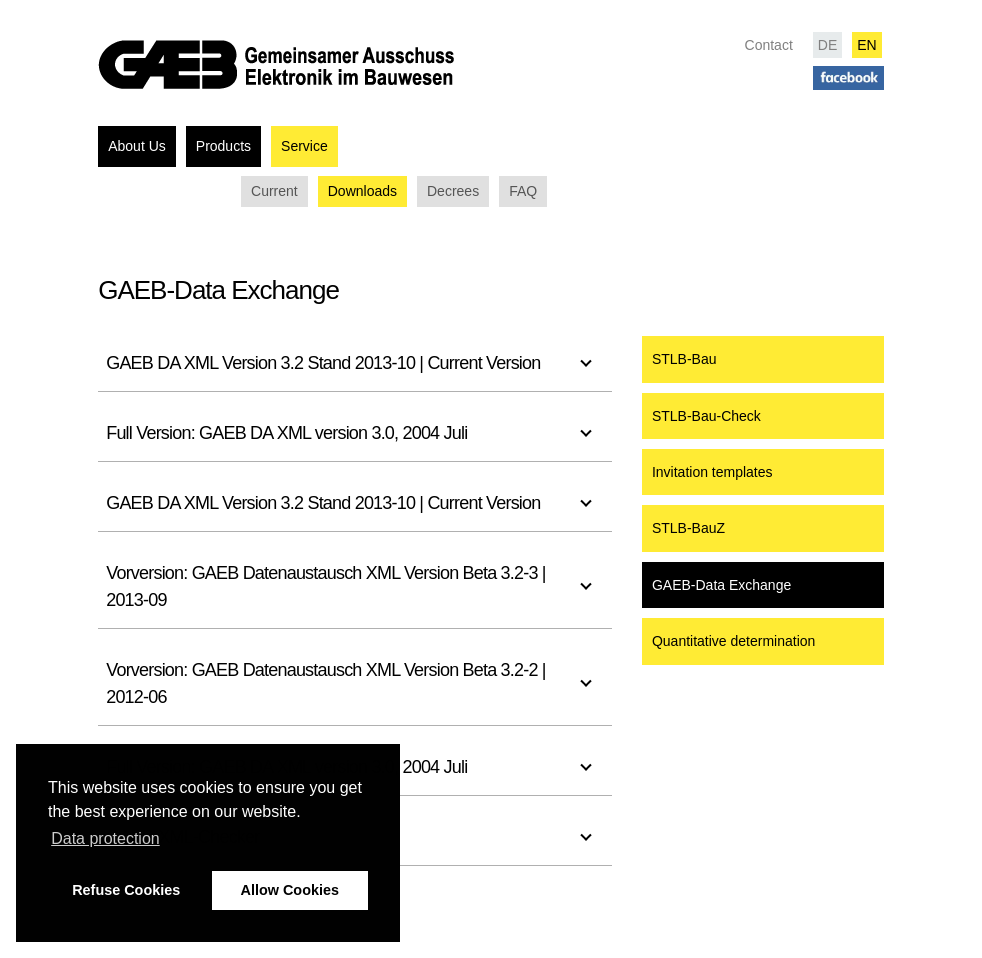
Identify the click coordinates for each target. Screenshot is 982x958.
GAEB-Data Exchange (721, 585)
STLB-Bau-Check (706, 416)
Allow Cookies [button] (290, 890)
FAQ (523, 191)
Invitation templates (712, 472)
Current (274, 191)
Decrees (453, 191)
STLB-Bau (684, 359)
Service (304, 146)
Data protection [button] (105, 838)
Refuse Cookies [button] (126, 890)
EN (866, 45)
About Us (137, 146)
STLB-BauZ (688, 528)
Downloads (362, 191)
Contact (769, 45)
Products (223, 146)
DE (827, 45)
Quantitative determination (733, 641)
